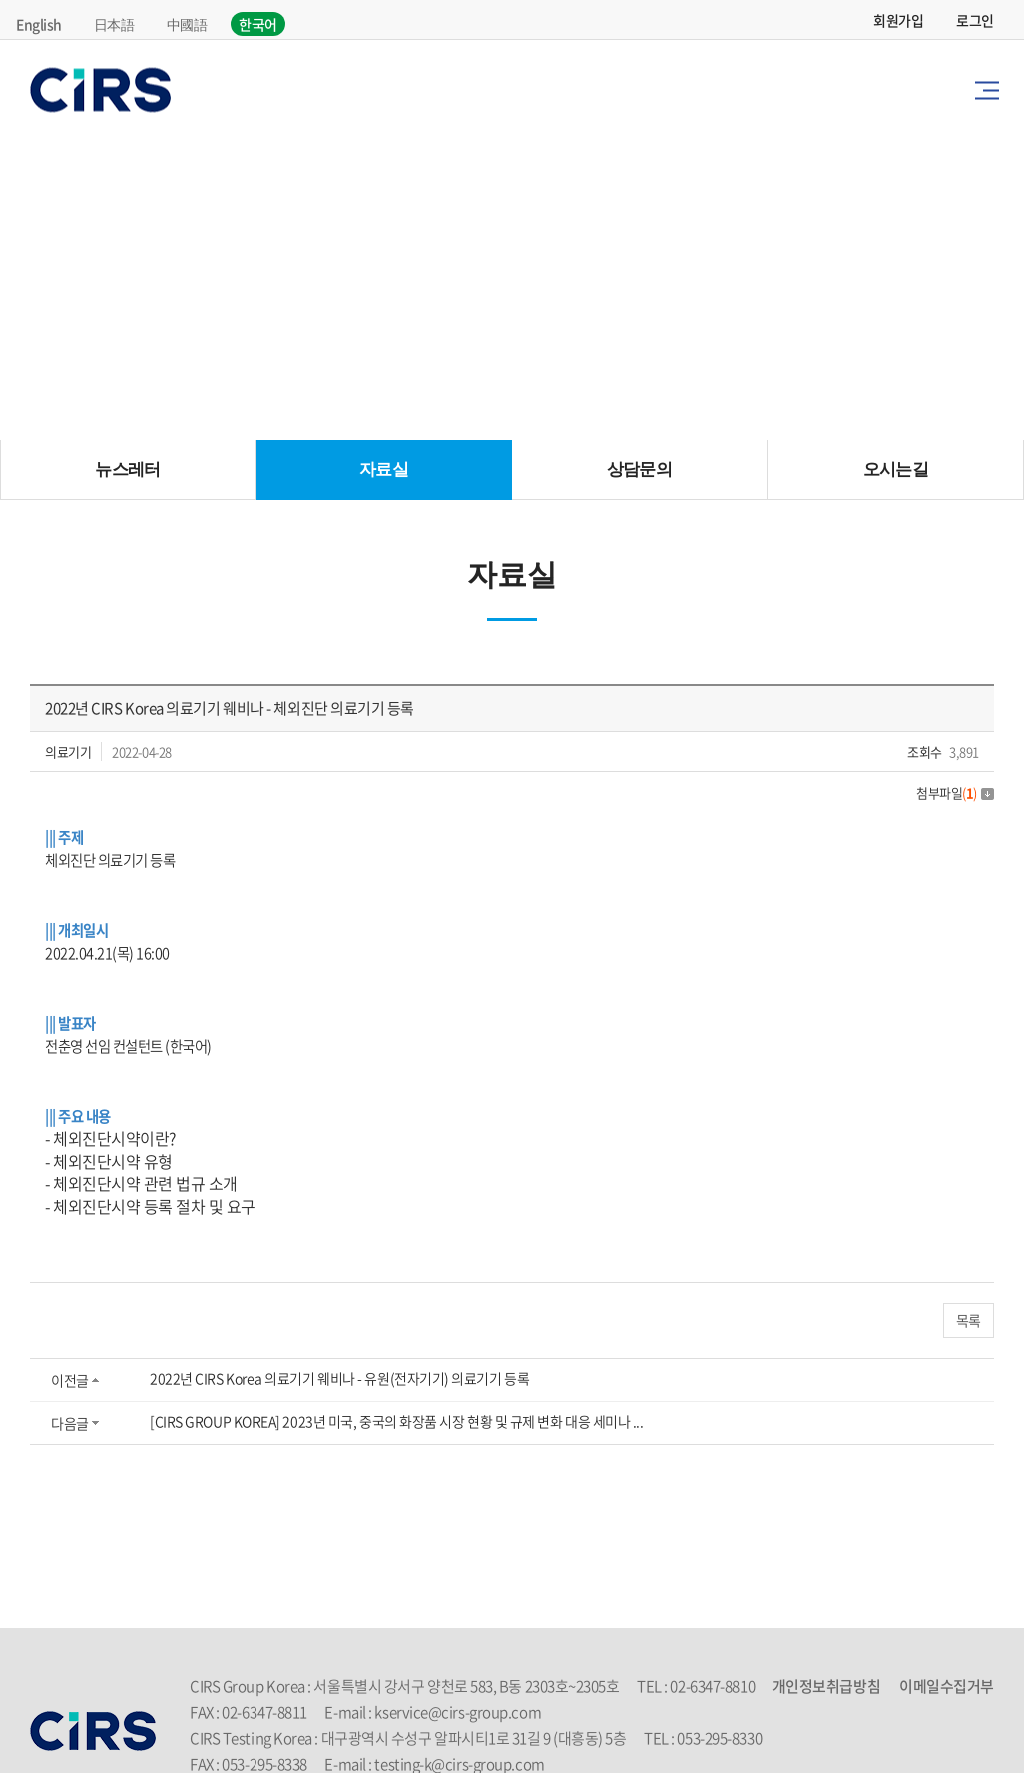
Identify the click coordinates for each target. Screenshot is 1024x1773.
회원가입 (898, 20)
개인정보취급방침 (826, 1686)
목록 (968, 1320)
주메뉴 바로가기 (0, 0)
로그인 (975, 20)
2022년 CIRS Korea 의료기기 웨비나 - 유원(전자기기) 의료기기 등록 (339, 1378)
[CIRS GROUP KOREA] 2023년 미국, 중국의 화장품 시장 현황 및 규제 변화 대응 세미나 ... (397, 1421)
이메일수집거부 (946, 1686)
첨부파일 (955, 792)
